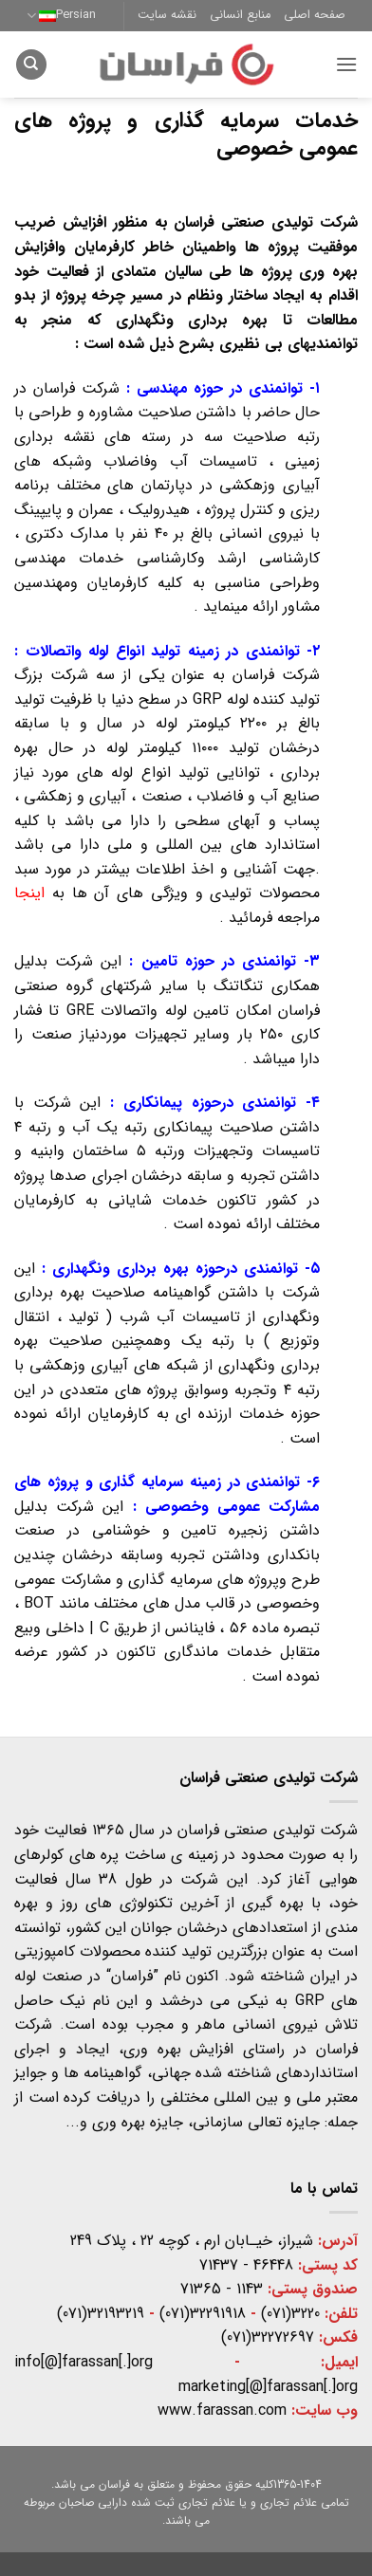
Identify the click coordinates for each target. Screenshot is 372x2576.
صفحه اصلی (314, 15)
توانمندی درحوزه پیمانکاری (209, 1102)
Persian (61, 15)
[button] (346, 64)
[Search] (31, 65)
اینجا (29, 893)
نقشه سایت (167, 15)
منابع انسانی (240, 15)
